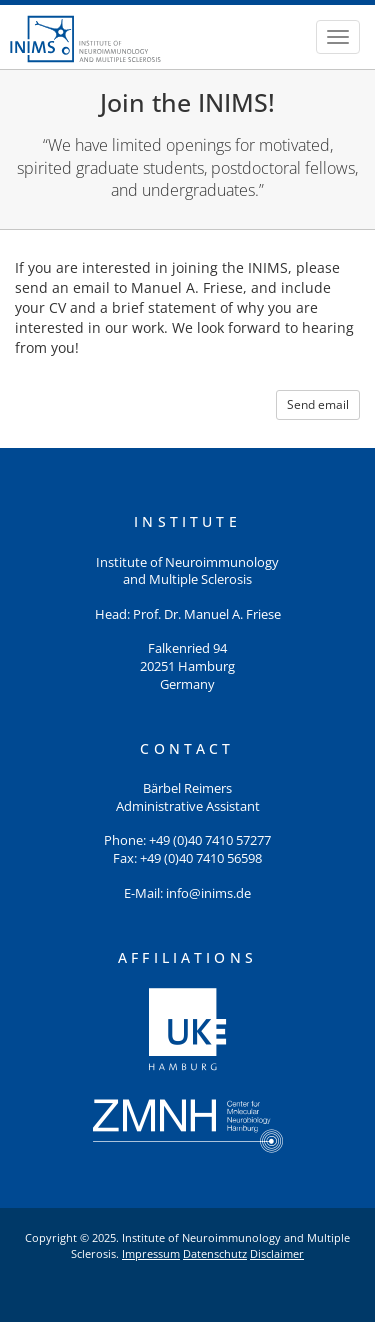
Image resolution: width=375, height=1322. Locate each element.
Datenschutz (215, 1253)
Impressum (151, 1253)
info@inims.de (208, 893)
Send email (318, 404)
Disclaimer (277, 1253)
